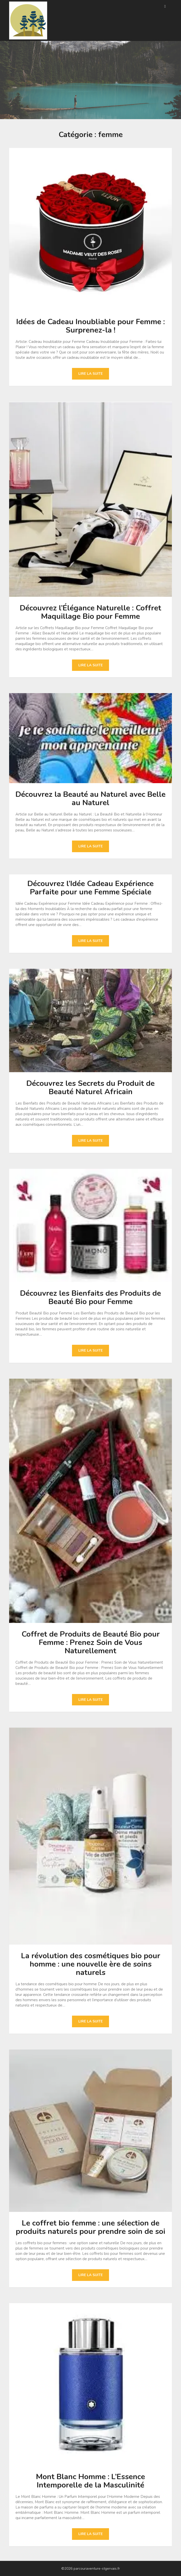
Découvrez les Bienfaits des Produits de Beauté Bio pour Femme (90, 1297)
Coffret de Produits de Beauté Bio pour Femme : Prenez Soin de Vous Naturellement (91, 1642)
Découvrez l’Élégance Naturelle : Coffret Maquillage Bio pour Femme (90, 612)
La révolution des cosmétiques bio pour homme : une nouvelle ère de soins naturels (90, 1964)
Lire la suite (90, 373)
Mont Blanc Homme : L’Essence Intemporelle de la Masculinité (90, 2481)
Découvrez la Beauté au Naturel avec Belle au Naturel (90, 798)
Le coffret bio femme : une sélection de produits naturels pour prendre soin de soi (90, 2227)
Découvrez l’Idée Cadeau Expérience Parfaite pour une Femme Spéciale (90, 887)
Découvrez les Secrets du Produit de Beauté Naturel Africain (90, 1087)
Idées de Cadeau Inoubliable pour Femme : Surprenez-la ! (90, 326)
